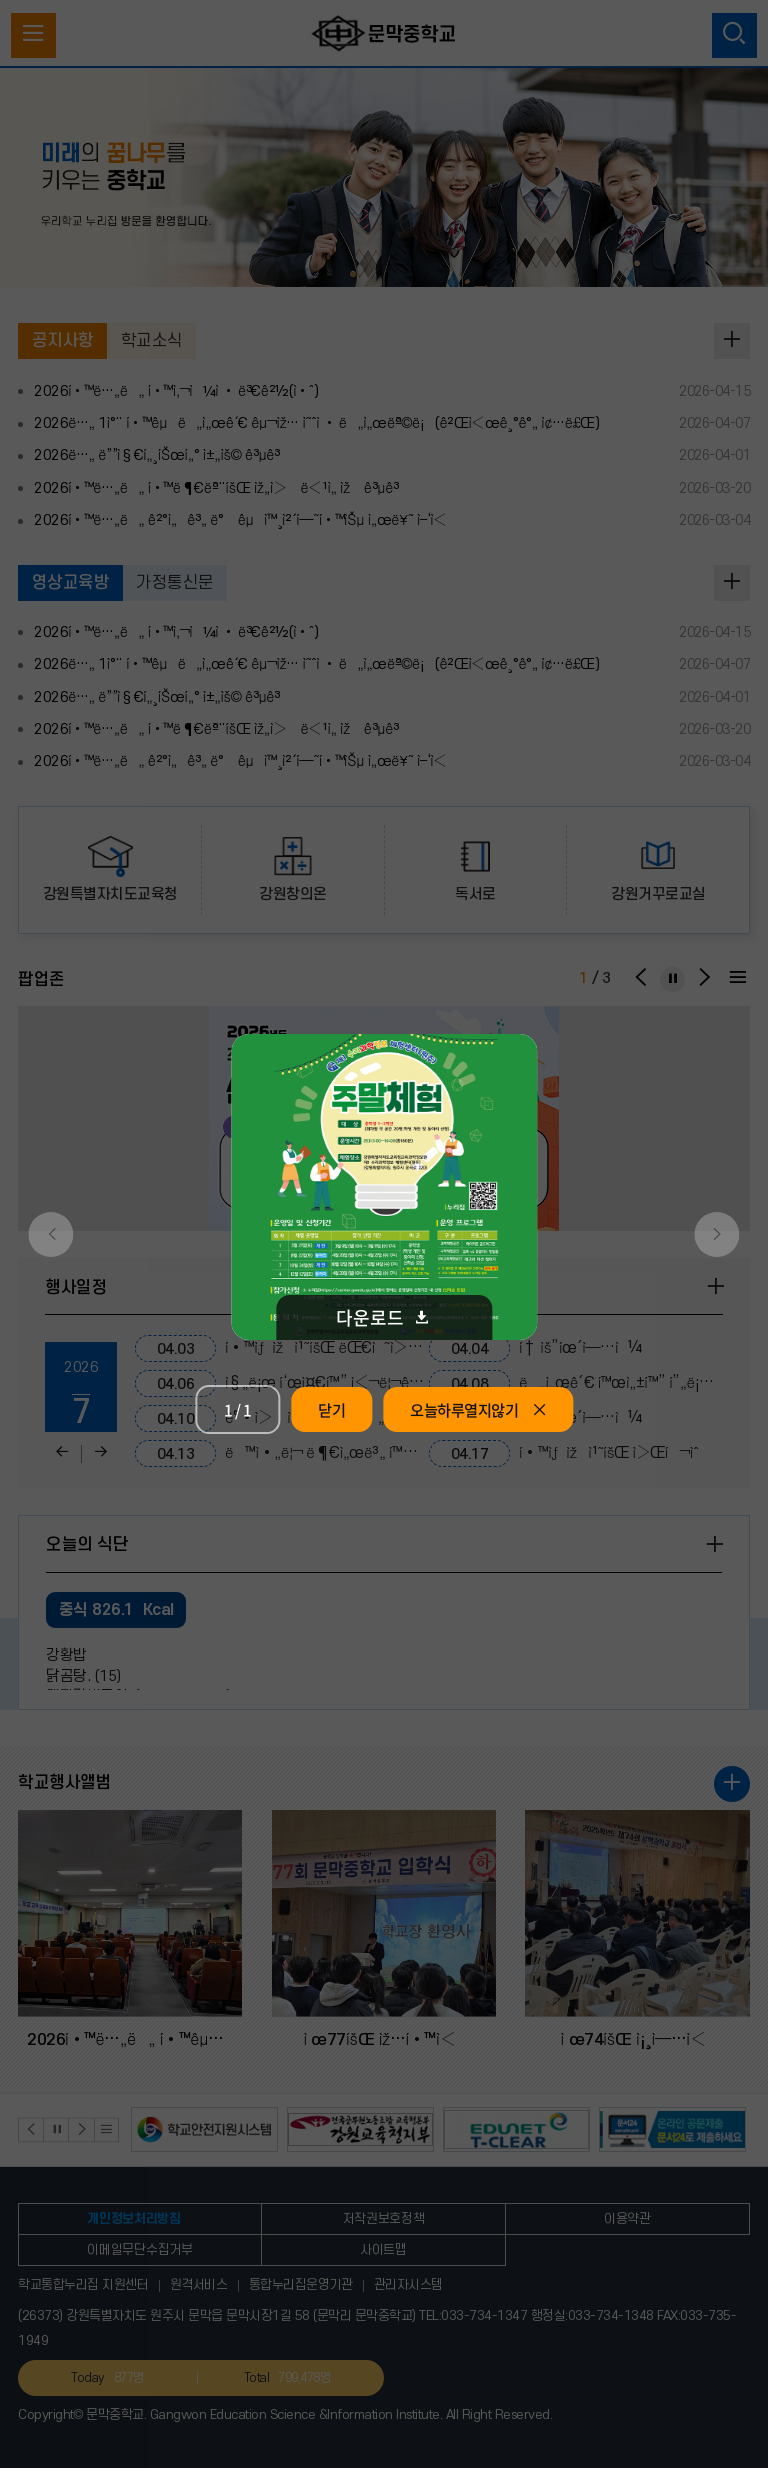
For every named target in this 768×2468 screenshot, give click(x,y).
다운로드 (383, 1317)
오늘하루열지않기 (478, 1409)
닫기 (331, 1409)
